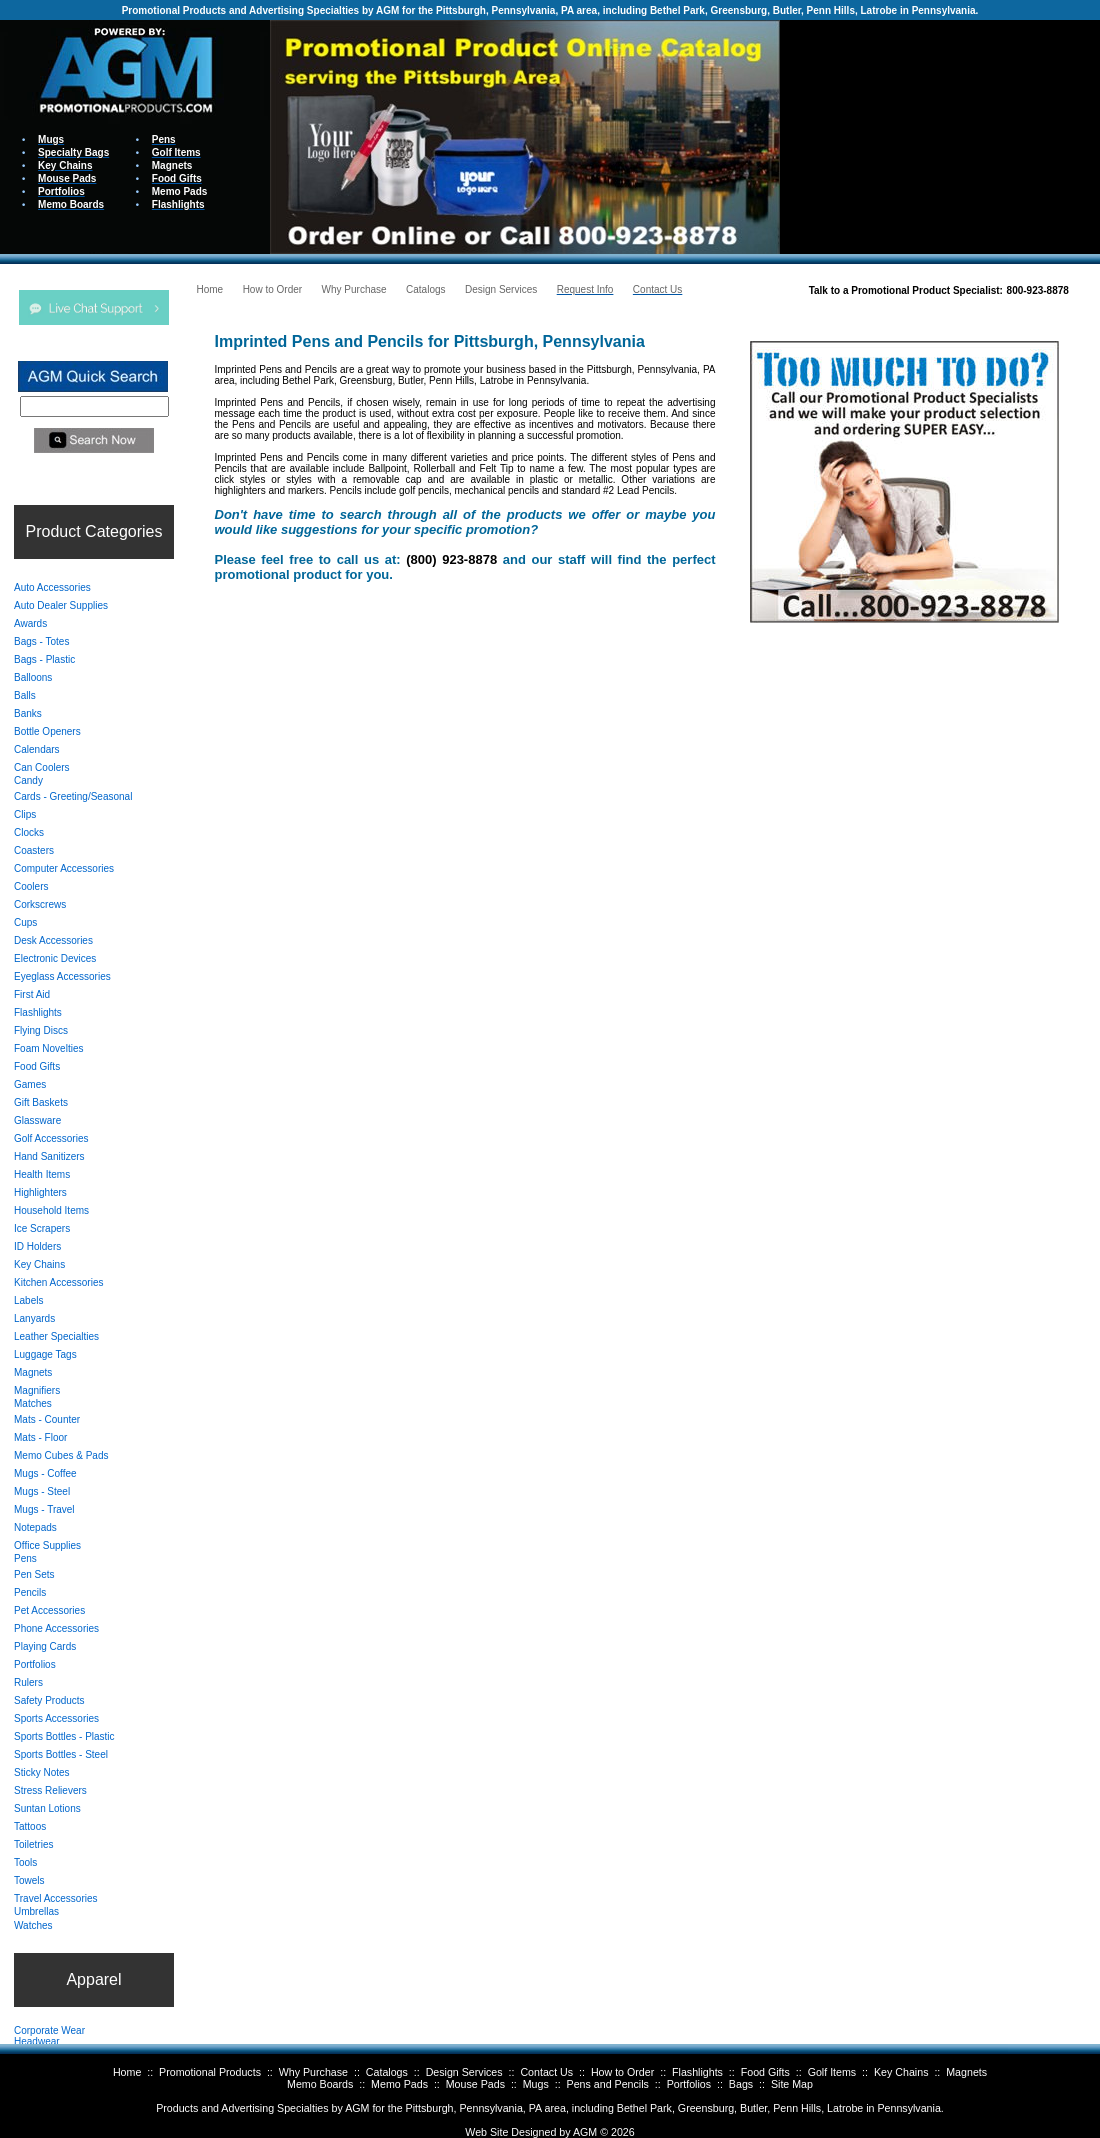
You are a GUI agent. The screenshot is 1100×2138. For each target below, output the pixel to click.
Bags (741, 2084)
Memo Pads (399, 2084)
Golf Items (832, 2072)
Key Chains (901, 2072)
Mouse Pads (475, 2084)
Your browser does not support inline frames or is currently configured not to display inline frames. (940, 135)
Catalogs (387, 2072)
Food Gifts (765, 2072)
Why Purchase (313, 2072)
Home (127, 2072)
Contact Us (546, 2072)
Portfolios (689, 2084)
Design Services (464, 2072)
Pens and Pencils (608, 2084)
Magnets (966, 2072)
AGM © (590, 2132)
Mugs (536, 2084)
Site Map (792, 2084)
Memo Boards (320, 2084)
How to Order (622, 2072)
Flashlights (697, 2072)
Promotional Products (210, 2072)
